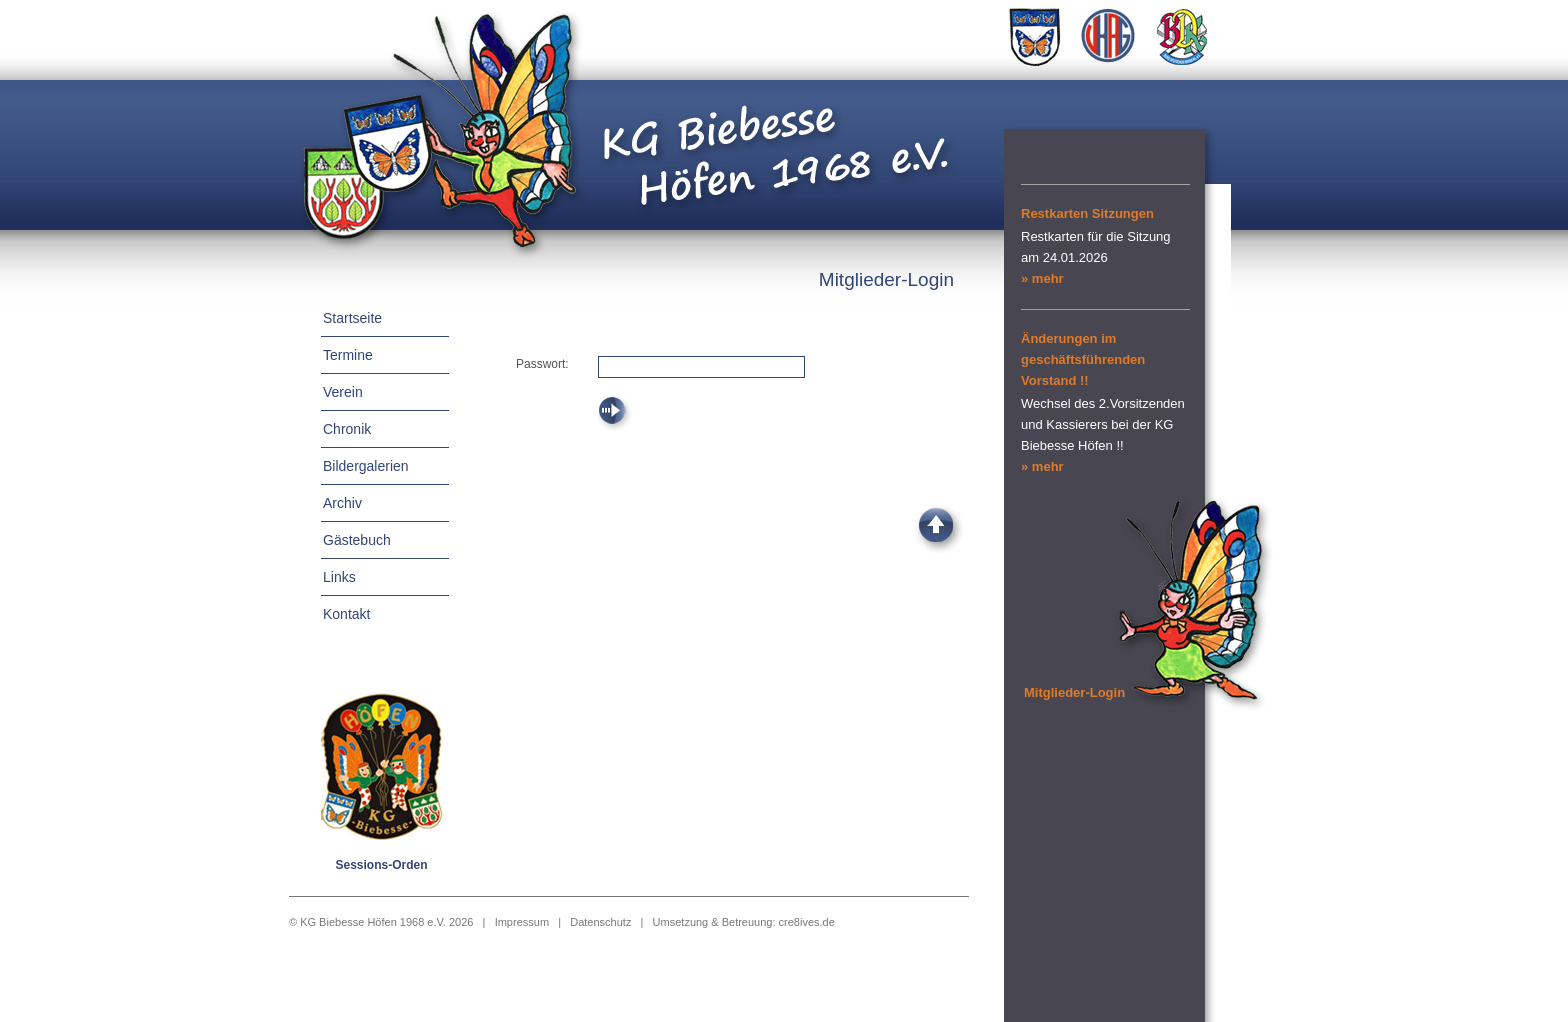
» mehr (1042, 278)
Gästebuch (357, 540)
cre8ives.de (807, 922)
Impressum (522, 922)
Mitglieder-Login (1074, 692)
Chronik (347, 429)
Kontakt (346, 614)
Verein (343, 392)
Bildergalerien (366, 466)
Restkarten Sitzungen (1087, 213)
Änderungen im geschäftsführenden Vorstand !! (1083, 359)
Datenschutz (600, 922)
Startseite (352, 318)
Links (339, 577)
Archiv (342, 503)
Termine (348, 355)
